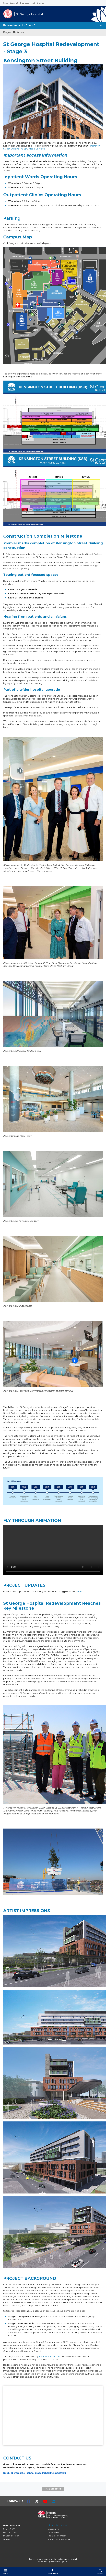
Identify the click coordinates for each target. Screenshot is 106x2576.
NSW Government (12, 2525)
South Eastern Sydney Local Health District (23, 3)
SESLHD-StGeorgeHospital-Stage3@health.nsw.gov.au (34, 2473)
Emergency (53, 2571)
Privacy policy (54, 2532)
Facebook (28, 2501)
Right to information (57, 2536)
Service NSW (9, 2529)
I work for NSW (10, 2532)
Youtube (45, 2501)
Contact (6, 2539)
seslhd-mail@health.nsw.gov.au (53, 2561)
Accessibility (53, 2529)
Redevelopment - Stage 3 (19, 25)
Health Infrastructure (49, 2356)
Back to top (53, 2489)
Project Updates (13, 32)
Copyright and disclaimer (59, 2539)
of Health (11, 2536)
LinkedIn (53, 2501)
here (79, 1591)
